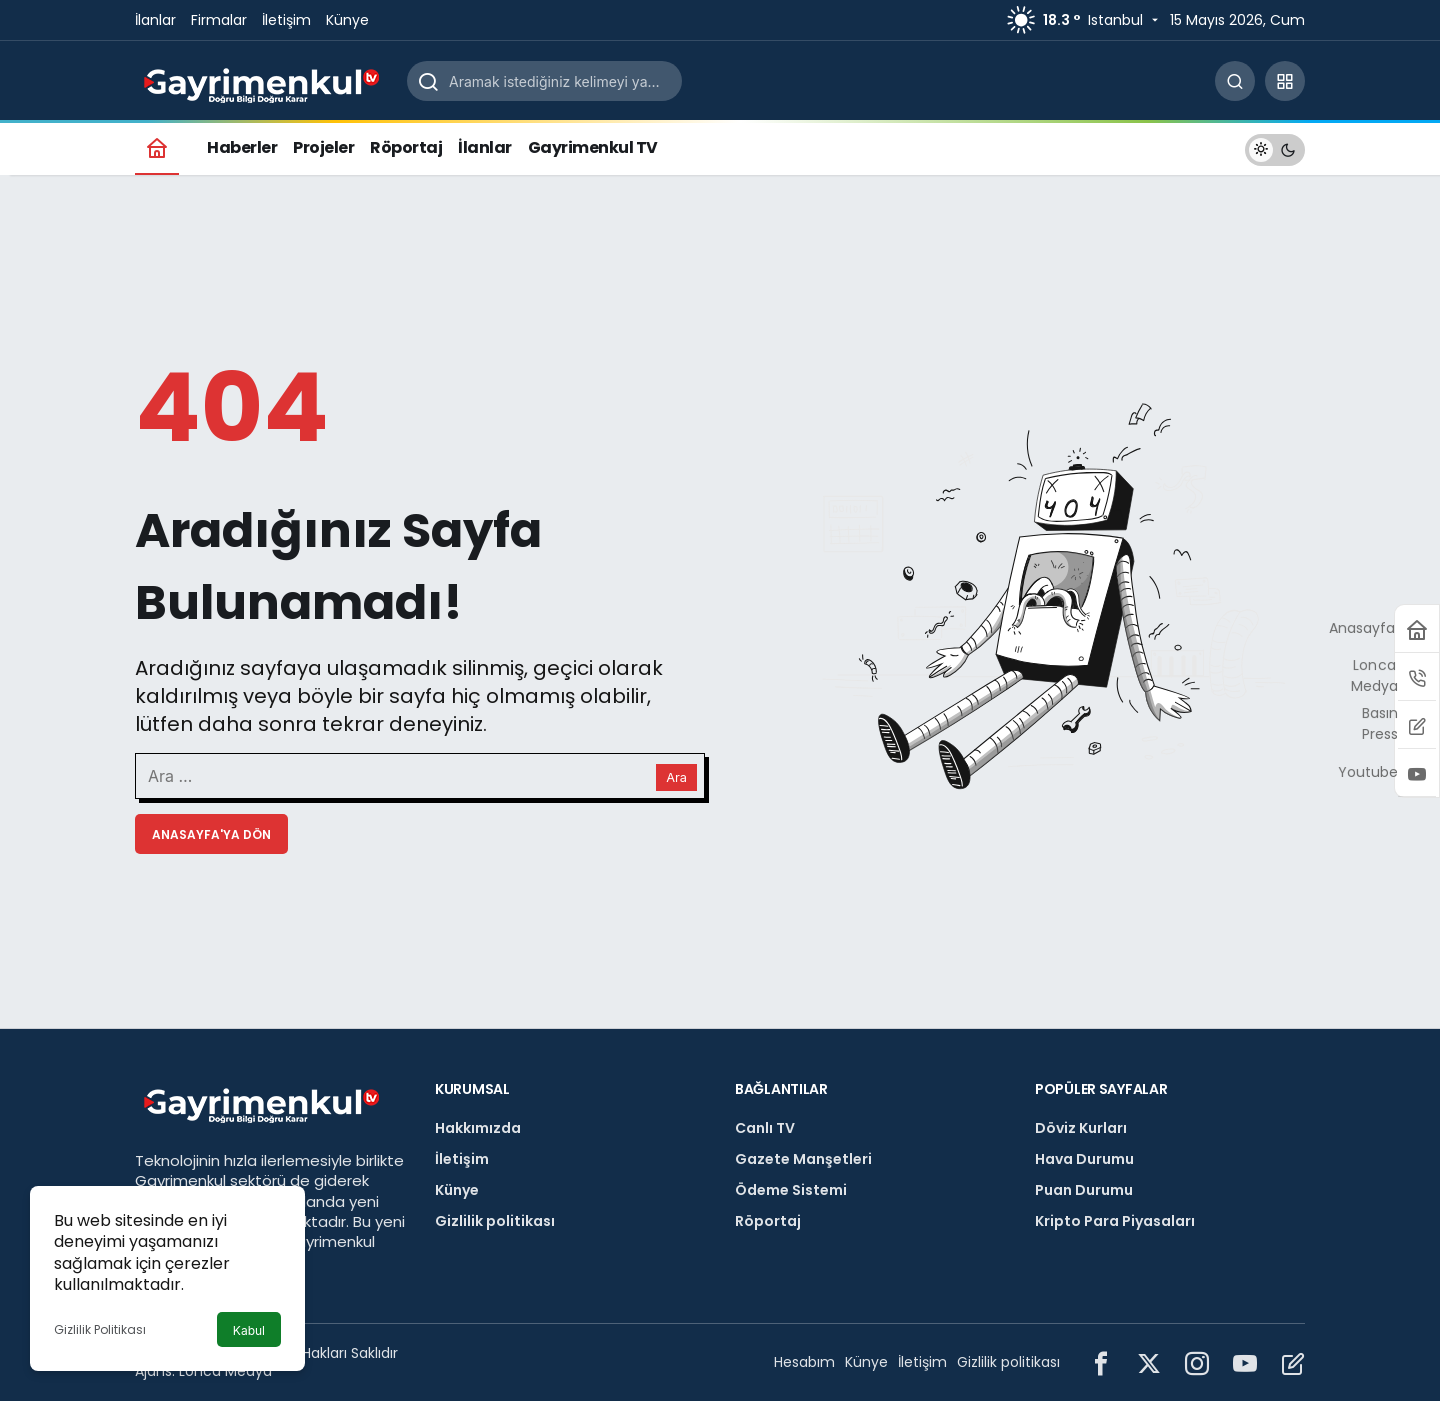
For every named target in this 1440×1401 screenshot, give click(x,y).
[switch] (1275, 147)
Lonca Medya (225, 1371)
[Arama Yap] (1235, 81)
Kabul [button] (249, 1330)
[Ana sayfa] (157, 147)
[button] (1285, 81)
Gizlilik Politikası (100, 1329)
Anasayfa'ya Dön (211, 834)
